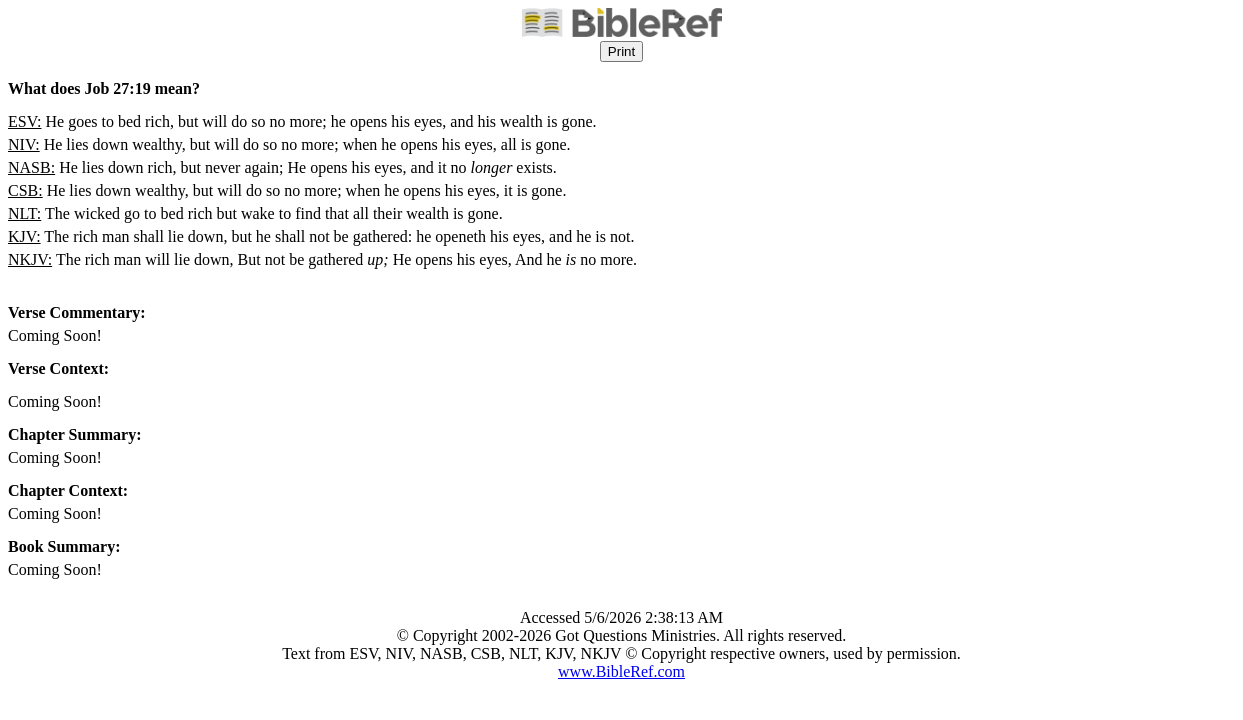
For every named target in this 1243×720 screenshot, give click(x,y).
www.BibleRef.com (621, 671)
